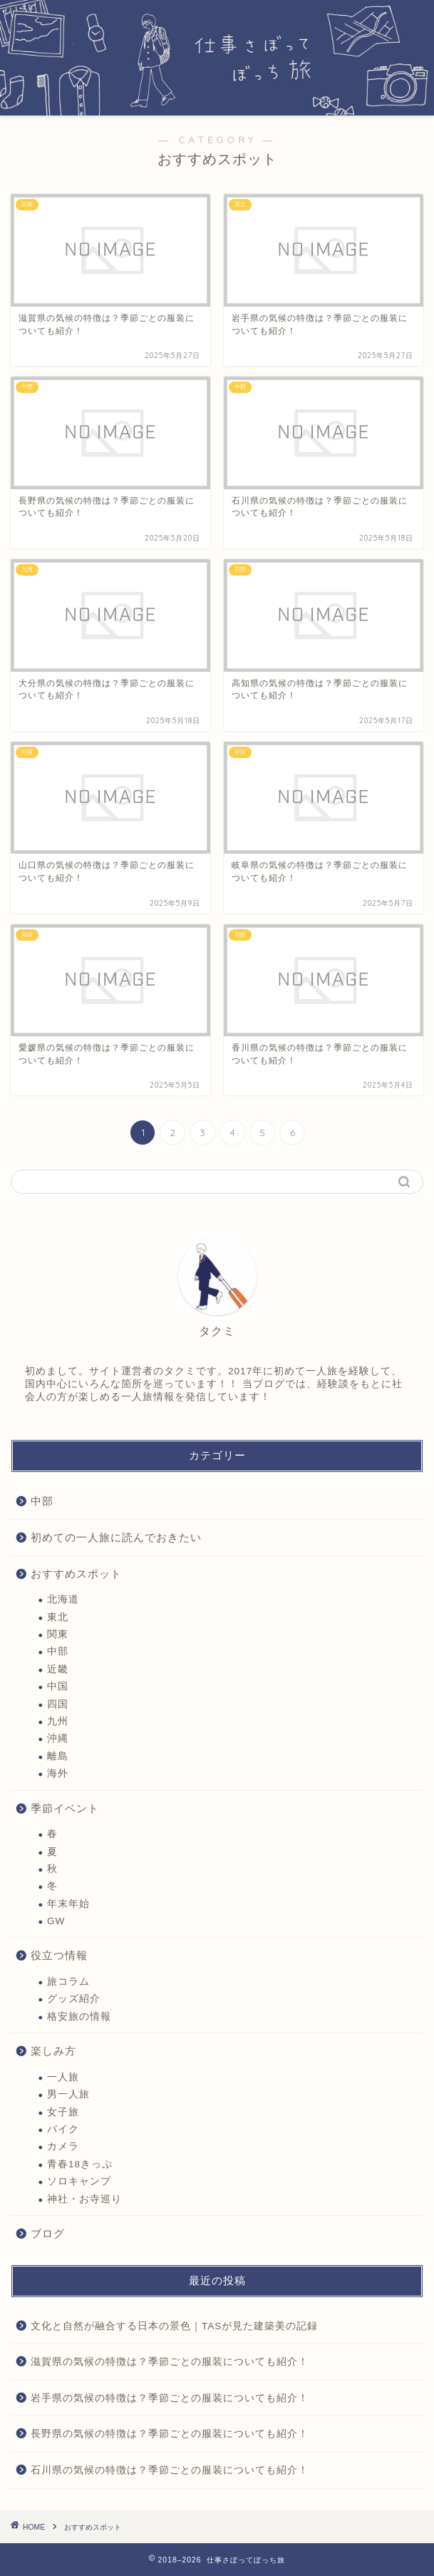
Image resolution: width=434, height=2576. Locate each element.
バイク (63, 2129)
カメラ (63, 2146)
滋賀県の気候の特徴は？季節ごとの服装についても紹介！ (170, 2361)
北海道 (63, 1599)
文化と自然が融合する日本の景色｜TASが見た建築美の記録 (174, 2326)
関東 (57, 1634)
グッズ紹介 (73, 1998)
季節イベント (65, 1808)
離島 (57, 1756)
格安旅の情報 (79, 2016)
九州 (57, 1721)
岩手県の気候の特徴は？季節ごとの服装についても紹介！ (170, 2398)
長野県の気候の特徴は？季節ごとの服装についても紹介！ (170, 2433)
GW (56, 1921)
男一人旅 (68, 2094)
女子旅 (63, 2112)
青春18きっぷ (80, 2164)
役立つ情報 (59, 1955)
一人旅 (63, 2077)
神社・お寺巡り (84, 2199)
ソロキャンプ (79, 2181)
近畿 (57, 1669)
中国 (57, 1686)
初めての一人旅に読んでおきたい (116, 1537)
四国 (57, 1704)
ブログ (48, 2233)
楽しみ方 (53, 2051)
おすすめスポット (76, 1574)
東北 (57, 1617)
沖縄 (57, 1738)
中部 (42, 1501)
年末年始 (68, 1903)
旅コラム (68, 1981)
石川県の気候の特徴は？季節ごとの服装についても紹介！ (170, 2470)
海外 (57, 1773)
